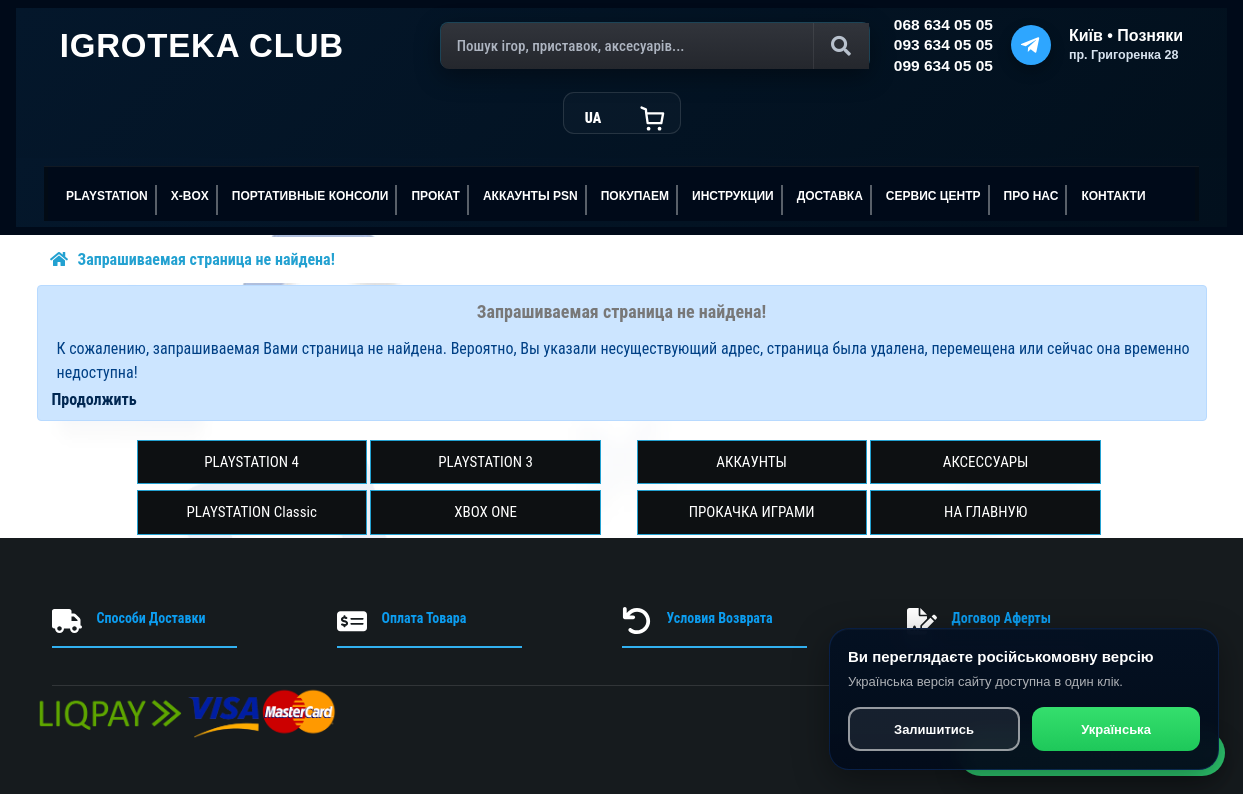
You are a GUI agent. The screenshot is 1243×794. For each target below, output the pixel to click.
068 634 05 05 (943, 24)
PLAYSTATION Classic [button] (251, 512)
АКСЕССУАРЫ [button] (986, 462)
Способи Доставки (151, 618)
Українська (1116, 731)
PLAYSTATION (107, 196)
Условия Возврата (720, 618)
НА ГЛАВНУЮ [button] (985, 512)
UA (593, 118)
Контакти (1113, 196)
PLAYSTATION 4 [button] (251, 462)
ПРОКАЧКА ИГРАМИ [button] (752, 512)
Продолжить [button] (94, 399)
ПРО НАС (1031, 196)
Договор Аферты (1001, 618)
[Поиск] (655, 46)
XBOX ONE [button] (485, 512)
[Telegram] (1031, 45)
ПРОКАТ (435, 196)
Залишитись (933, 731)
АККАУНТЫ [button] (751, 462)
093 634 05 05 (943, 44)
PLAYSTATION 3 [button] (485, 462)
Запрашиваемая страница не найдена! (206, 259)
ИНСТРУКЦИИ (733, 196)
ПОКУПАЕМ (635, 196)
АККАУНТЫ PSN (530, 196)
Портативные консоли (310, 196)
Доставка (830, 196)
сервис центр (933, 196)
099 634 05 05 (943, 65)
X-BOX (190, 196)
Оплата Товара (424, 618)
